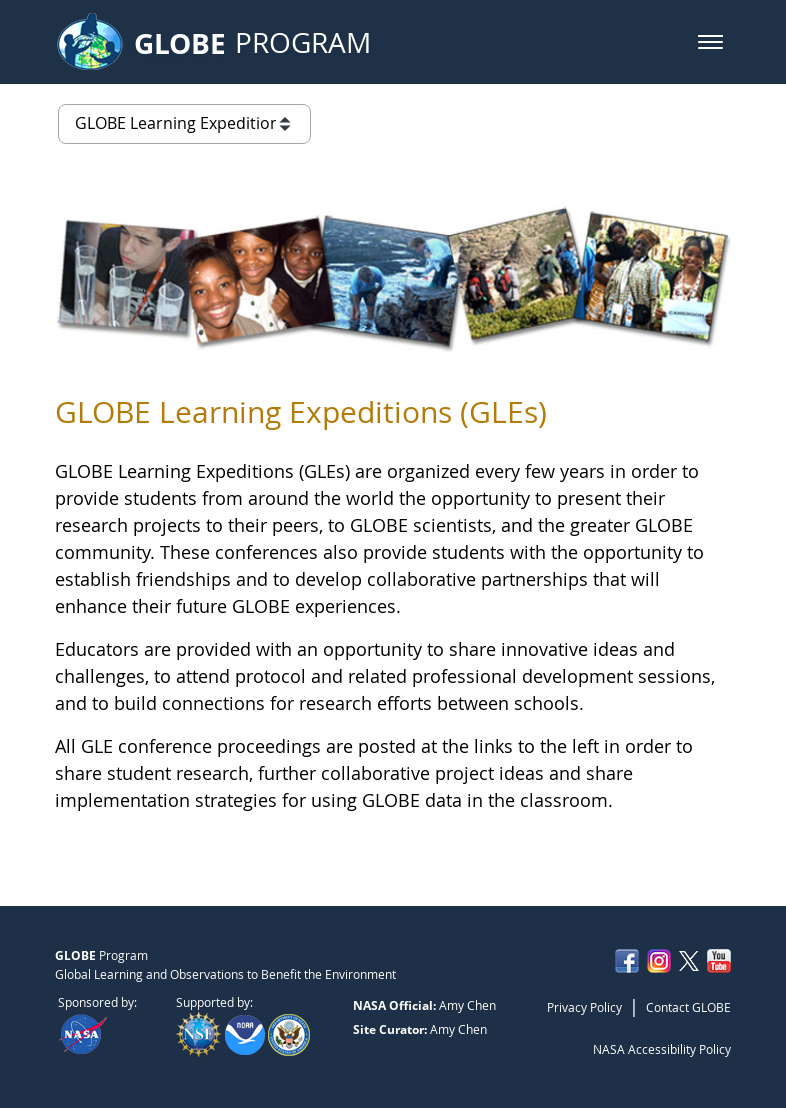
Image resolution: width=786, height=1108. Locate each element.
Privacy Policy (584, 1007)
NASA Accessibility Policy (662, 1049)
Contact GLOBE (688, 1007)
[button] (710, 42)
